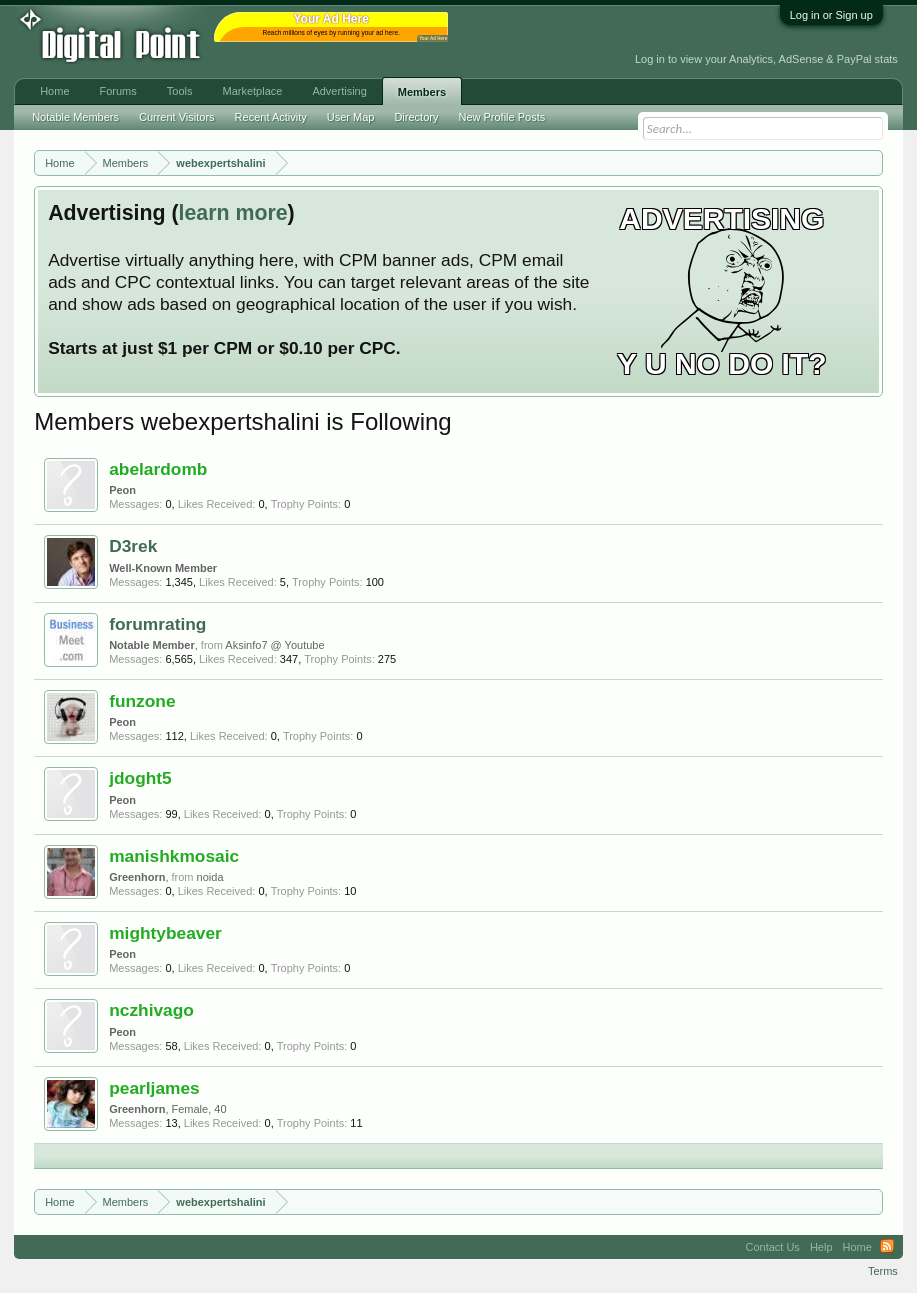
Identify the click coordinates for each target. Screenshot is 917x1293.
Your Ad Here (433, 38)
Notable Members (75, 117)
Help (821, 1247)
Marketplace (252, 91)
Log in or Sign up (831, 15)
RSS (887, 1247)
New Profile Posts (501, 117)
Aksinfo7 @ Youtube (274, 645)
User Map (351, 117)
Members (422, 92)
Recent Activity (271, 117)
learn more (233, 213)
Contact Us (772, 1247)
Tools (180, 91)
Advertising (339, 91)
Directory (416, 117)
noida (210, 877)
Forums (118, 91)
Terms (883, 1271)
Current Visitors (177, 117)
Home (54, 91)
